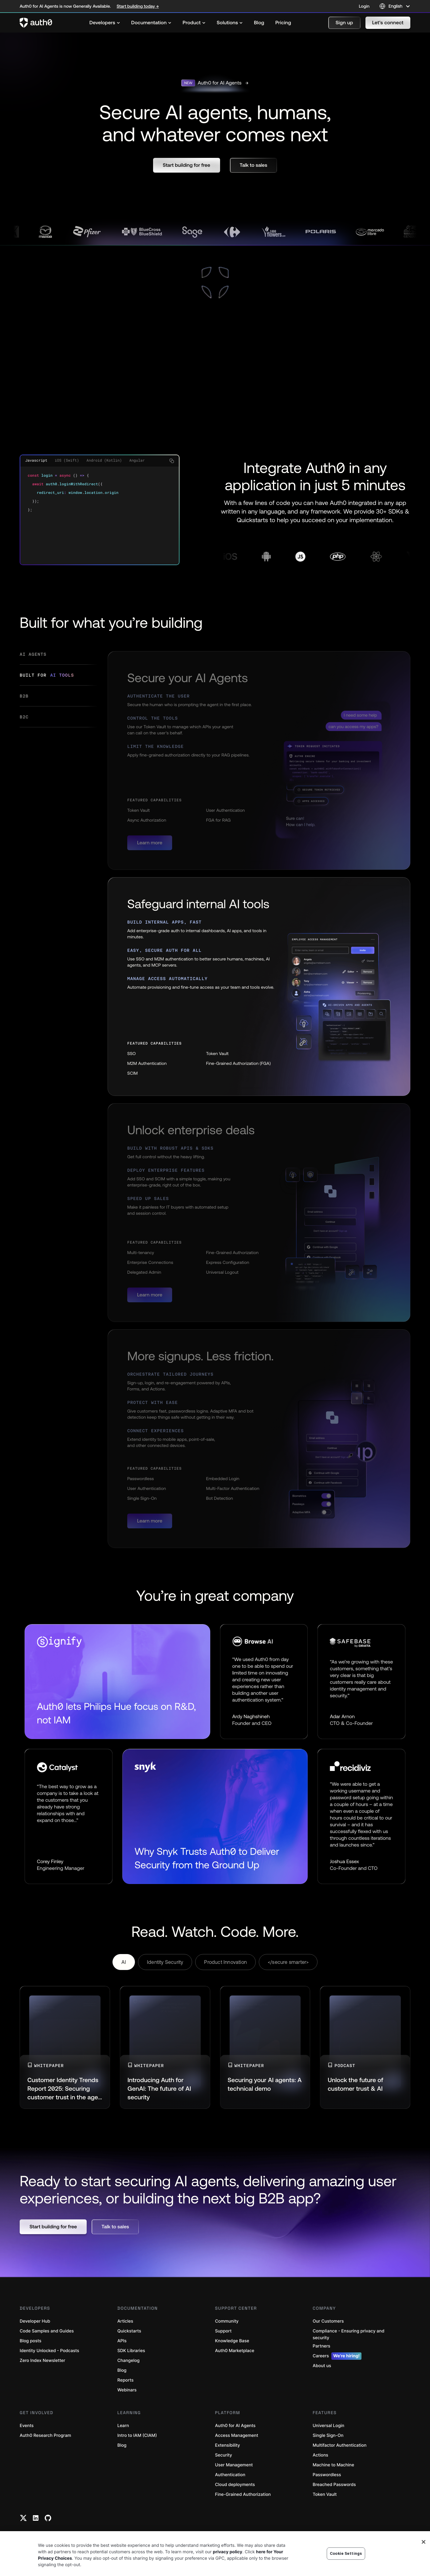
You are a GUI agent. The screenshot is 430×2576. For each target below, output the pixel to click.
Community (227, 2321)
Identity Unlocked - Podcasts (49, 2350)
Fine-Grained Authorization (243, 2494)
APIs (122, 2340)
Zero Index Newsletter (42, 2360)
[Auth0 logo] (36, 23)
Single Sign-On (328, 2435)
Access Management (236, 2435)
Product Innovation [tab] (225, 1962)
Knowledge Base (232, 2340)
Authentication (230, 2474)
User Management (234, 2465)
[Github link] (48, 2518)
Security (223, 2455)
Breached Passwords (334, 2484)
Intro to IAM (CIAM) (137, 2435)
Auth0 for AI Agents (235, 2425)
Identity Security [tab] (165, 1962)
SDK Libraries (131, 2350)
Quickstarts (129, 2331)
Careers (337, 2356)
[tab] (59, 658)
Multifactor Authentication (339, 2445)
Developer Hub (35, 2321)
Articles (125, 2321)
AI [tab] (123, 1962)
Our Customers (328, 2321)
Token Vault (325, 2494)
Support (223, 2331)
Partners (321, 2346)
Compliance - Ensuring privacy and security (348, 2334)
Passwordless (327, 2474)
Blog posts (30, 2340)
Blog (122, 2370)
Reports (125, 2380)
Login (364, 6)
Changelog (128, 2360)
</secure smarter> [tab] (288, 1962)
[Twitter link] (23, 2518)
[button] (344, 23)
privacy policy (228, 2552)
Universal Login (328, 2425)
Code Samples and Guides (47, 2331)
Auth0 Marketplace (234, 2350)
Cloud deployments (235, 2484)
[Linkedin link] (35, 2518)
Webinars (127, 2390)
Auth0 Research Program (45, 2435)
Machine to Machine (333, 2465)
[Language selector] (394, 6)
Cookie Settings (346, 2553)
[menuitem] (105, 23)
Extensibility (227, 2445)
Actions (320, 2455)
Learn (123, 2425)
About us (322, 2365)
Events (27, 2425)
